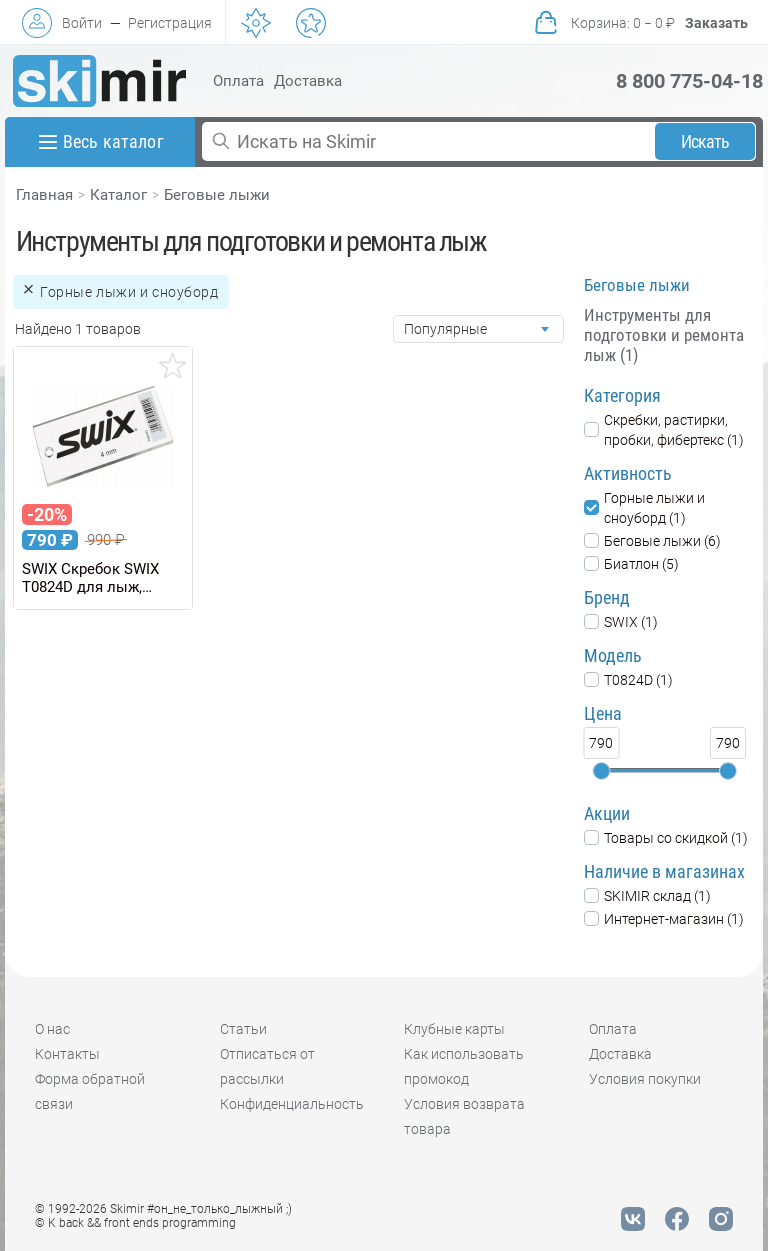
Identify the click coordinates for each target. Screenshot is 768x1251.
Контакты (67, 1054)
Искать (705, 141)
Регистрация (170, 23)
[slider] (601, 771)
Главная (44, 195)
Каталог (118, 195)
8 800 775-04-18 (689, 81)
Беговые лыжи (217, 195)
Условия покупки (645, 1079)
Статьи (243, 1029)
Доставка (308, 81)
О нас (52, 1029)
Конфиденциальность (292, 1104)
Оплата (238, 81)
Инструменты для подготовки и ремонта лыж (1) (664, 335)
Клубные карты (454, 1029)
